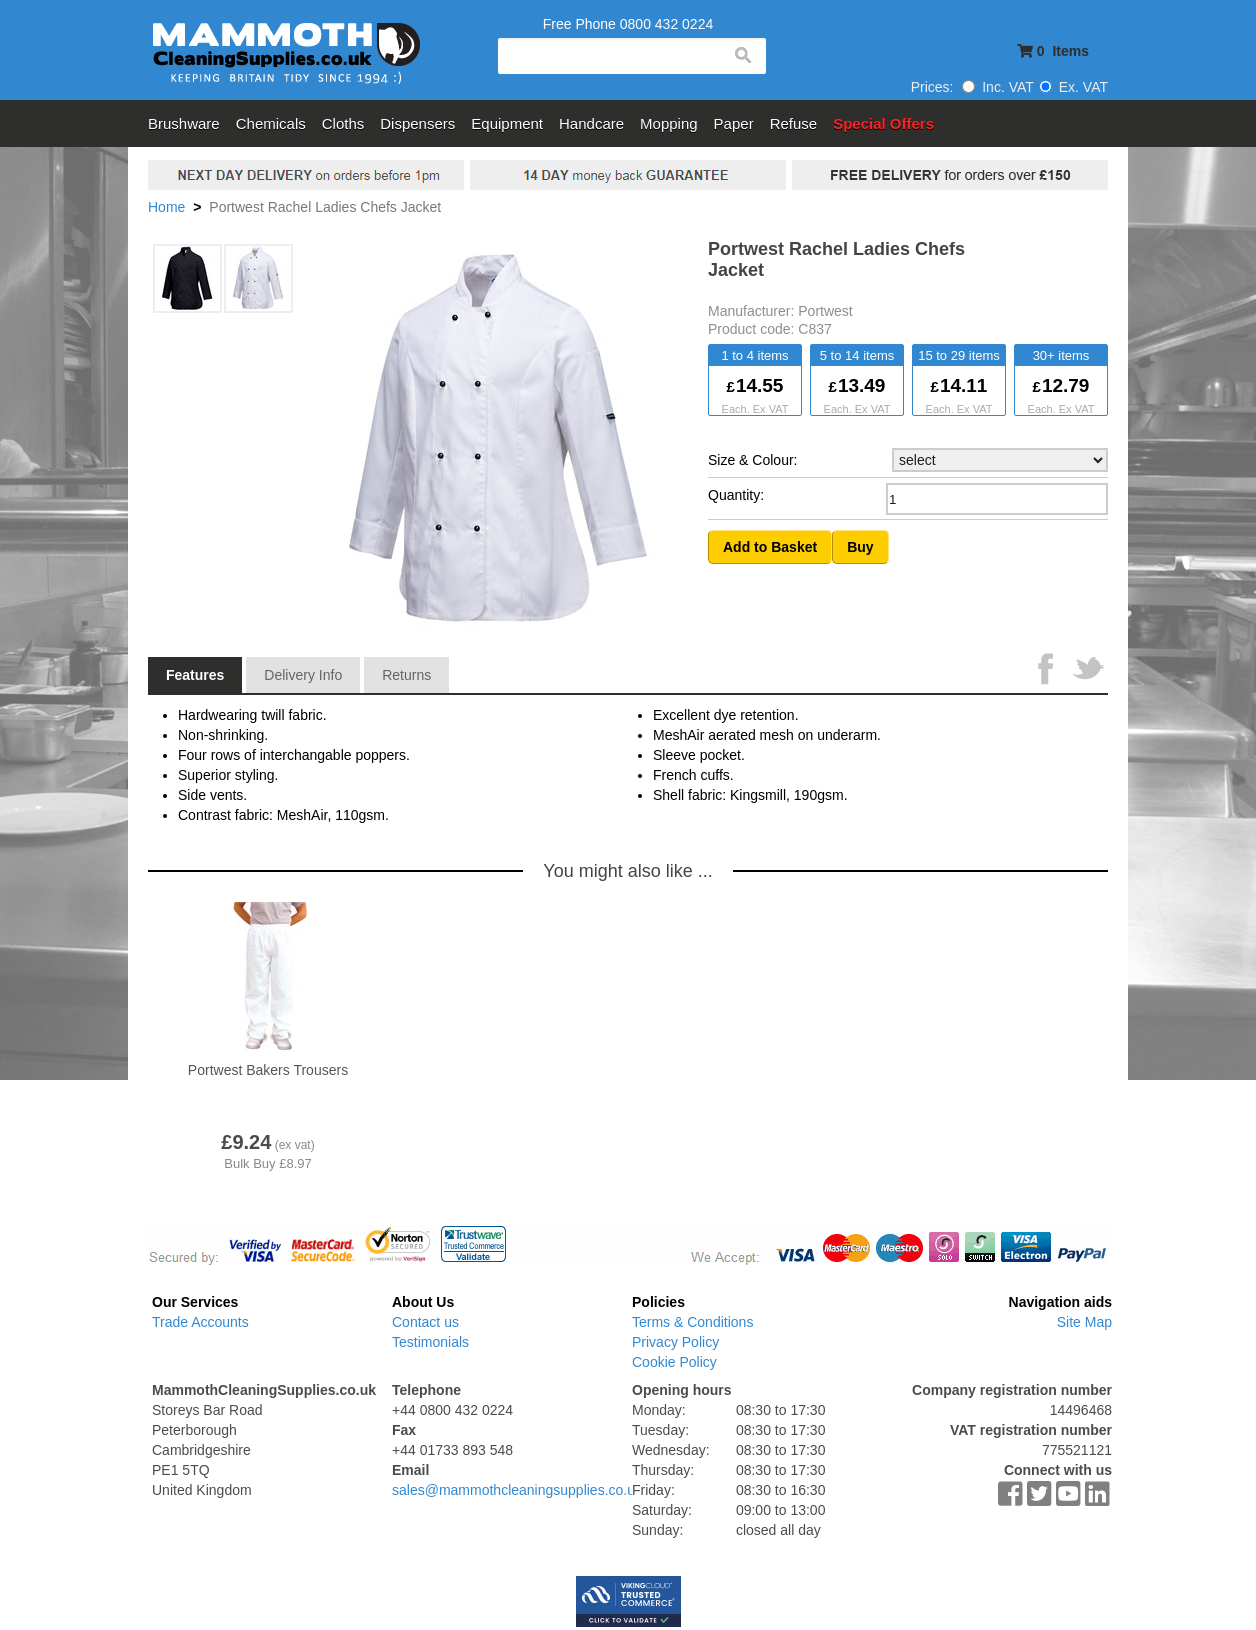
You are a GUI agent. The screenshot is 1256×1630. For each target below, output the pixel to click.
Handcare (591, 123)
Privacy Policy (675, 1342)
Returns (406, 675)
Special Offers (883, 123)
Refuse (794, 123)
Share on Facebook (1048, 671)
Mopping (669, 123)
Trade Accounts (200, 1322)
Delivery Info (303, 675)
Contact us (425, 1322)
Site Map (1084, 1322)
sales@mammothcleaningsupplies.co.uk (517, 1490)
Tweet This (1088, 671)
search (742, 56)
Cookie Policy (674, 1362)
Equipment (507, 123)
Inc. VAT (998, 87)
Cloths (343, 123)
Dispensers (417, 123)
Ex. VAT (1073, 87)
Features (195, 675)
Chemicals (271, 123)
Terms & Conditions (692, 1322)
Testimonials (430, 1342)
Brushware (184, 123)
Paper (734, 123)
